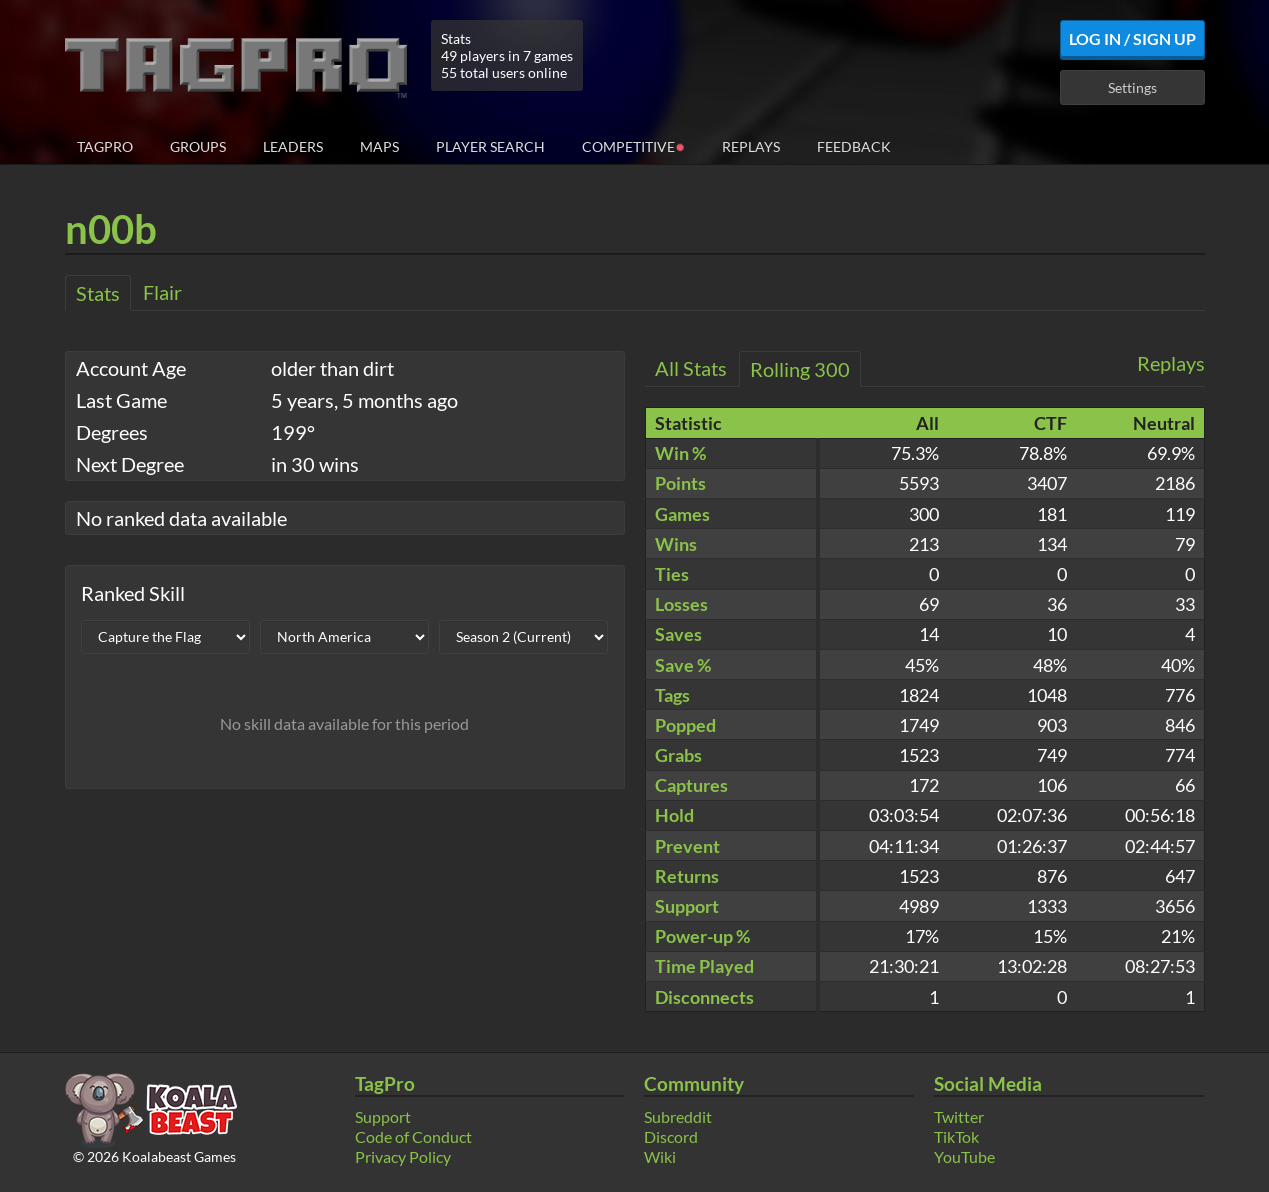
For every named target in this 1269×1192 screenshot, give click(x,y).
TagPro (105, 146)
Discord (671, 1136)
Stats (98, 293)
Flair (162, 292)
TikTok (956, 1136)
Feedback (854, 146)
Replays (751, 146)
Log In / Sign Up (1132, 38)
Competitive (633, 145)
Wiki (660, 1156)
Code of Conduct (413, 1136)
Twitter (959, 1116)
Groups (198, 146)
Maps (379, 146)
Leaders (293, 146)
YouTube (964, 1156)
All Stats (691, 368)
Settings (1132, 87)
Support (383, 1116)
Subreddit (678, 1116)
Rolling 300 (800, 369)
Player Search (490, 146)
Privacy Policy (403, 1156)
